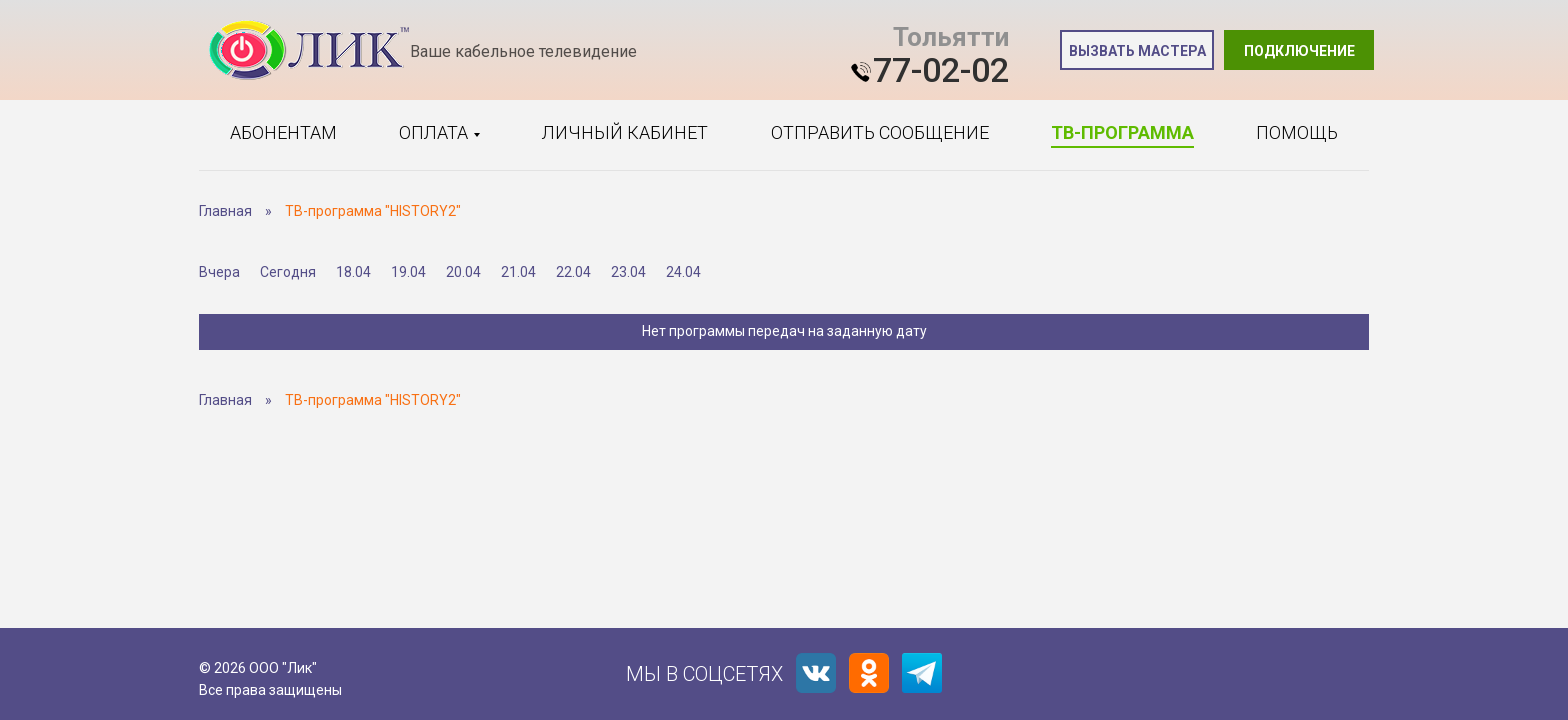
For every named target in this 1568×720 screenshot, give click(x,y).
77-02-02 (941, 70)
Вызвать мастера (1137, 51)
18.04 (353, 272)
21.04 (518, 272)
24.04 (683, 272)
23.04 (628, 272)
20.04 (463, 272)
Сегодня (288, 272)
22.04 (573, 272)
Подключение (1299, 51)
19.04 (408, 272)
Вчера (219, 272)
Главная (225, 211)
